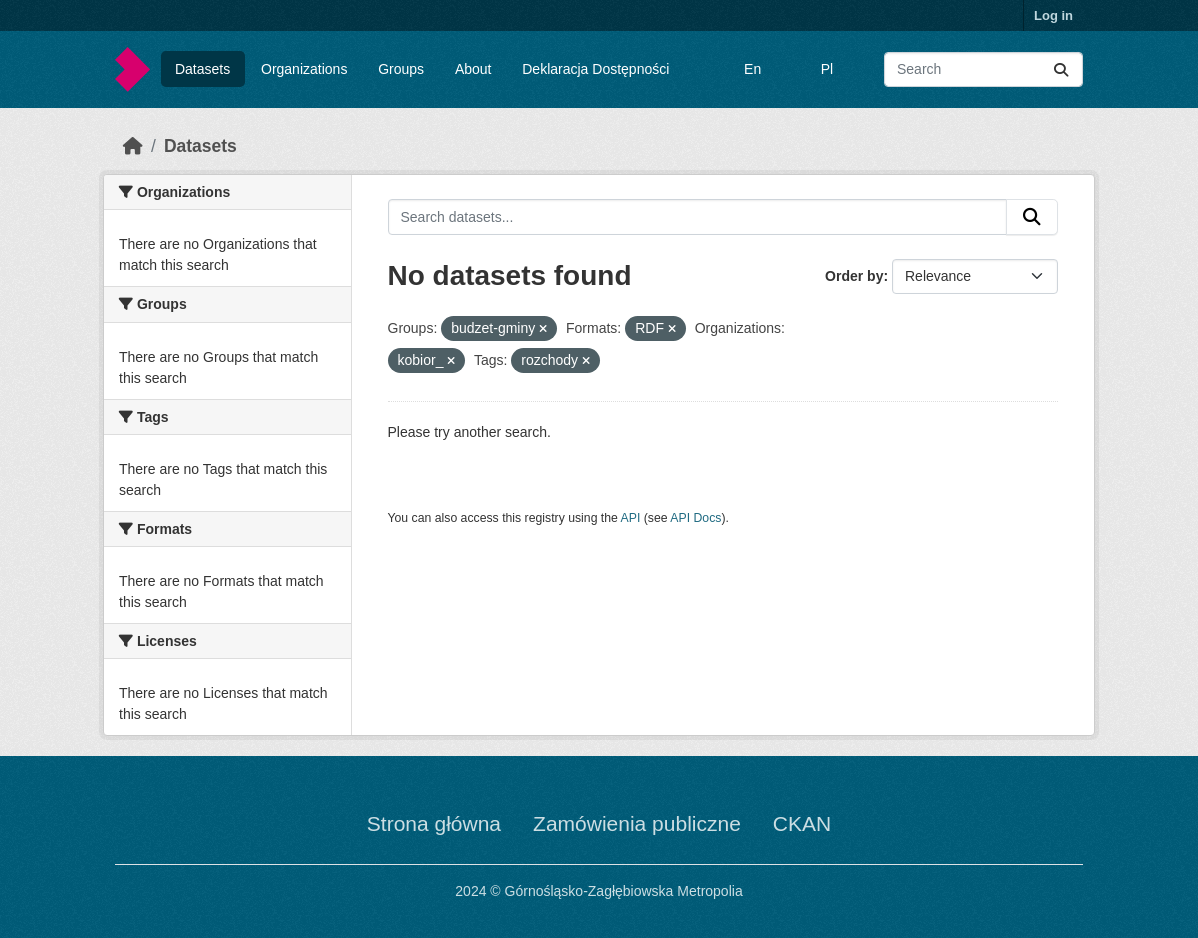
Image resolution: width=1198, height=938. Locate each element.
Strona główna (434, 823)
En (752, 69)
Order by (854, 276)
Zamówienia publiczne (637, 823)
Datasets (202, 69)
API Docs (695, 518)
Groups (401, 69)
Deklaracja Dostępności (595, 69)
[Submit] (1061, 69)
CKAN (802, 823)
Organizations (304, 69)
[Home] (133, 146)
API (631, 518)
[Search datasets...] (983, 69)
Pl (827, 69)
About (473, 69)
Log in (1053, 15)
